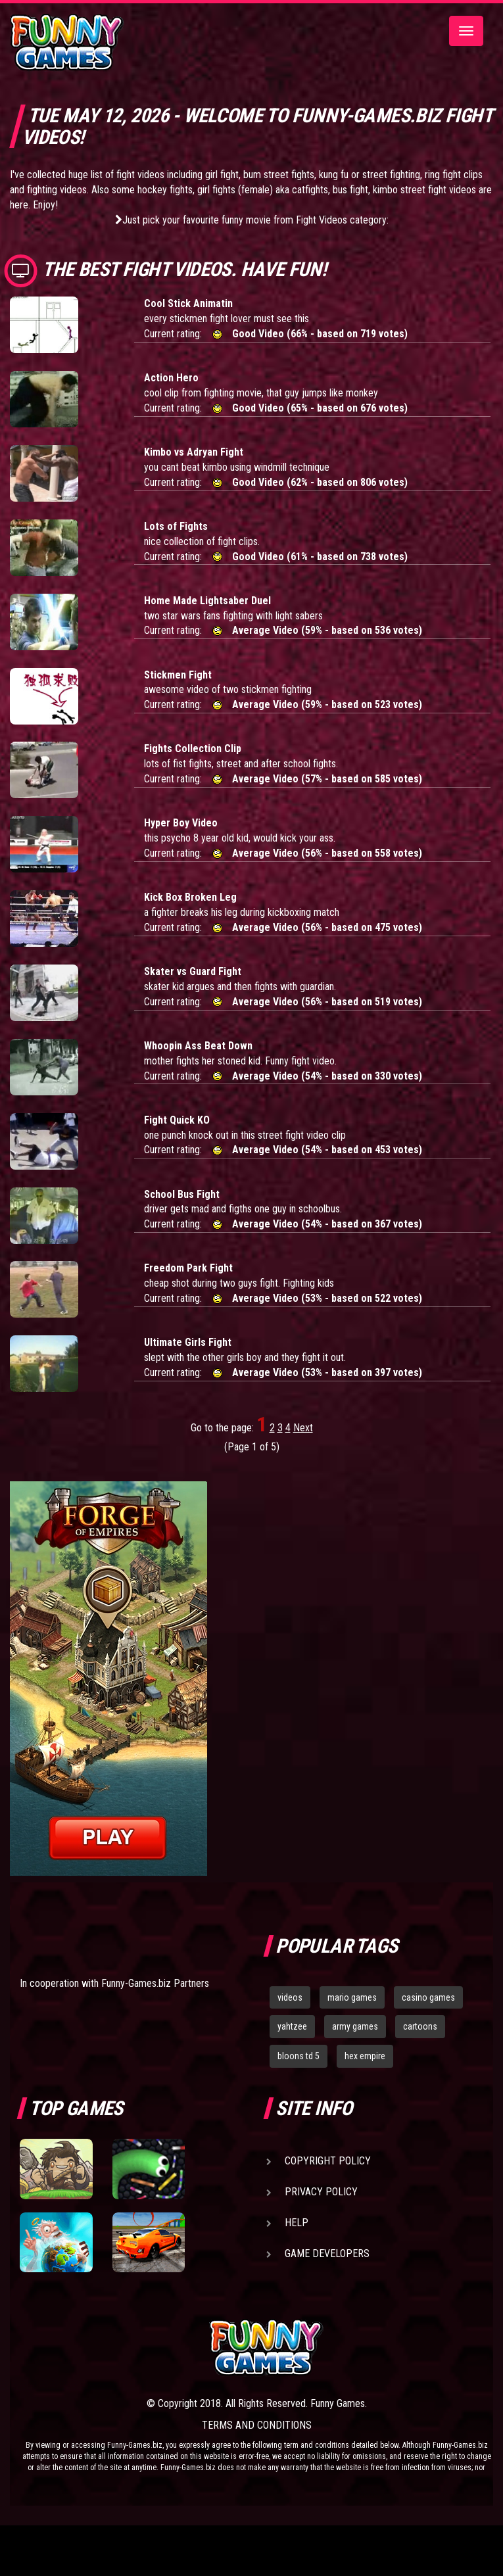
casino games (428, 1997)
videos (289, 1997)
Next (303, 1427)
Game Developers (327, 2253)
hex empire (365, 2056)
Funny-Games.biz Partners (155, 1983)
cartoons (420, 2026)
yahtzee (292, 2026)
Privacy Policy (321, 2191)
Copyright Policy (328, 2161)
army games (355, 2026)
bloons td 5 (298, 2056)
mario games (352, 1997)
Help (296, 2222)
